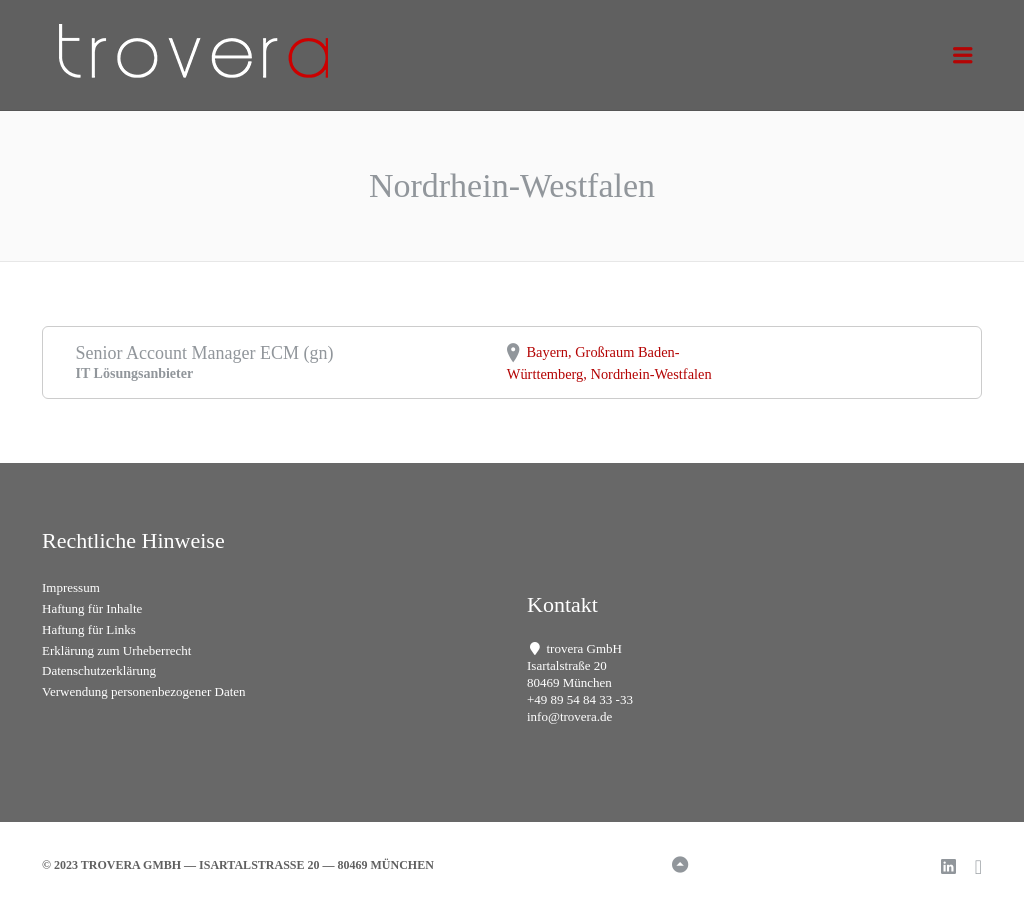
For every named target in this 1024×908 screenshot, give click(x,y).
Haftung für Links (89, 629)
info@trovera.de (569, 716)
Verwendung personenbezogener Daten (144, 691)
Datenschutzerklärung (99, 670)
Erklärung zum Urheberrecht (116, 650)
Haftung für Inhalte (92, 608)
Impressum (71, 587)
